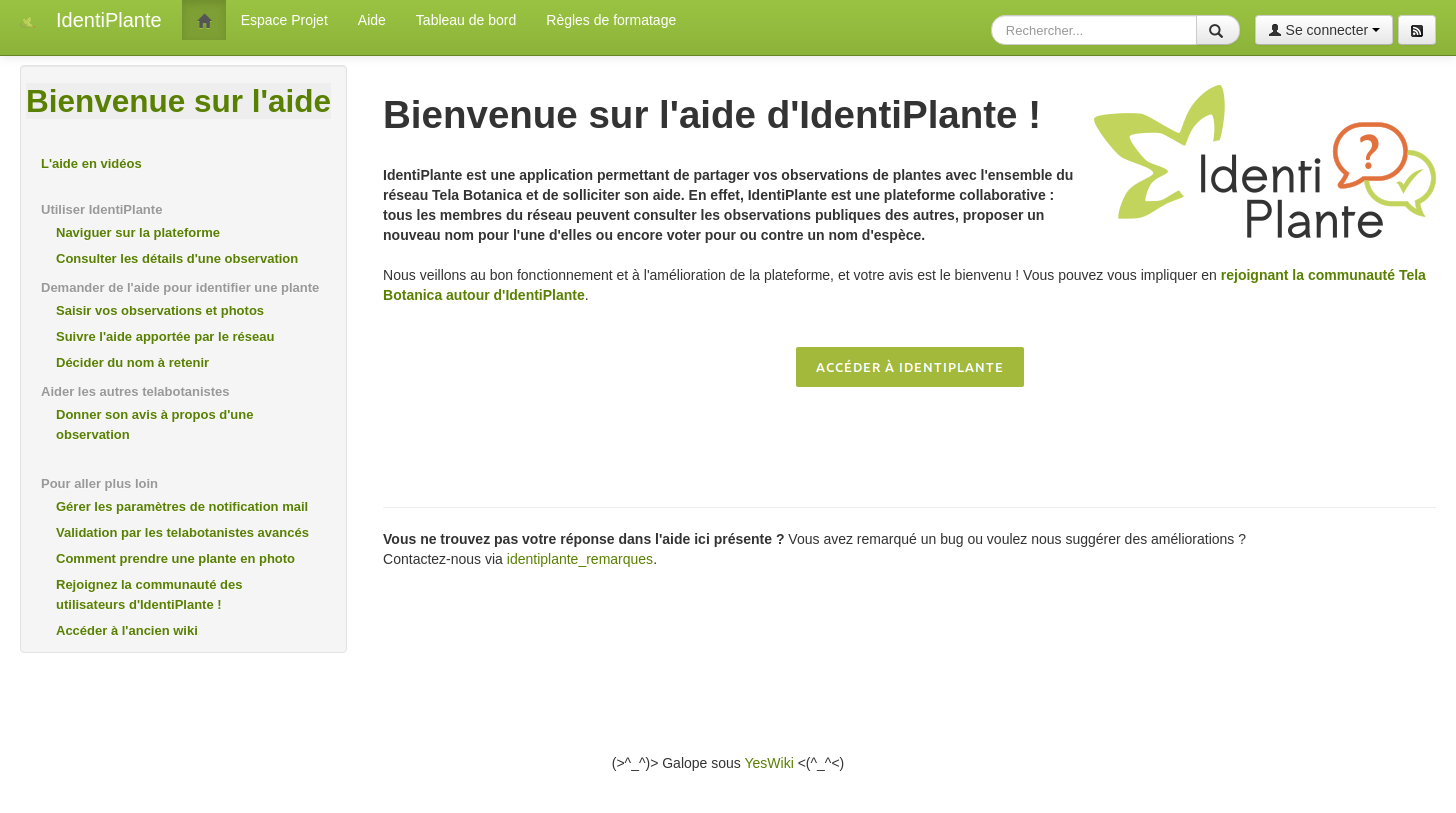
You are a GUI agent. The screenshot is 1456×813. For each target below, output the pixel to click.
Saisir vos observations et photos (160, 310)
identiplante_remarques (580, 559)
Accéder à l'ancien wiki (127, 630)
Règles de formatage (611, 20)
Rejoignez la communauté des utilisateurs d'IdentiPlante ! (149, 594)
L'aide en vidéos (91, 163)
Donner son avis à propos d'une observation (154, 424)
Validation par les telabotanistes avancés (182, 532)
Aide (372, 20)
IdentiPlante (109, 20)
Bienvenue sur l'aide (178, 101)
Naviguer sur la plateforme (138, 232)
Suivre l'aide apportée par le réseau (165, 336)
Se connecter (1324, 30)
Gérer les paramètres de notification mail (182, 506)
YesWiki (768, 763)
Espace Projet (284, 20)
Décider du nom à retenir (132, 362)
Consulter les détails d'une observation (177, 258)
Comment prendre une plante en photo (175, 558)
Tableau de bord (466, 20)
